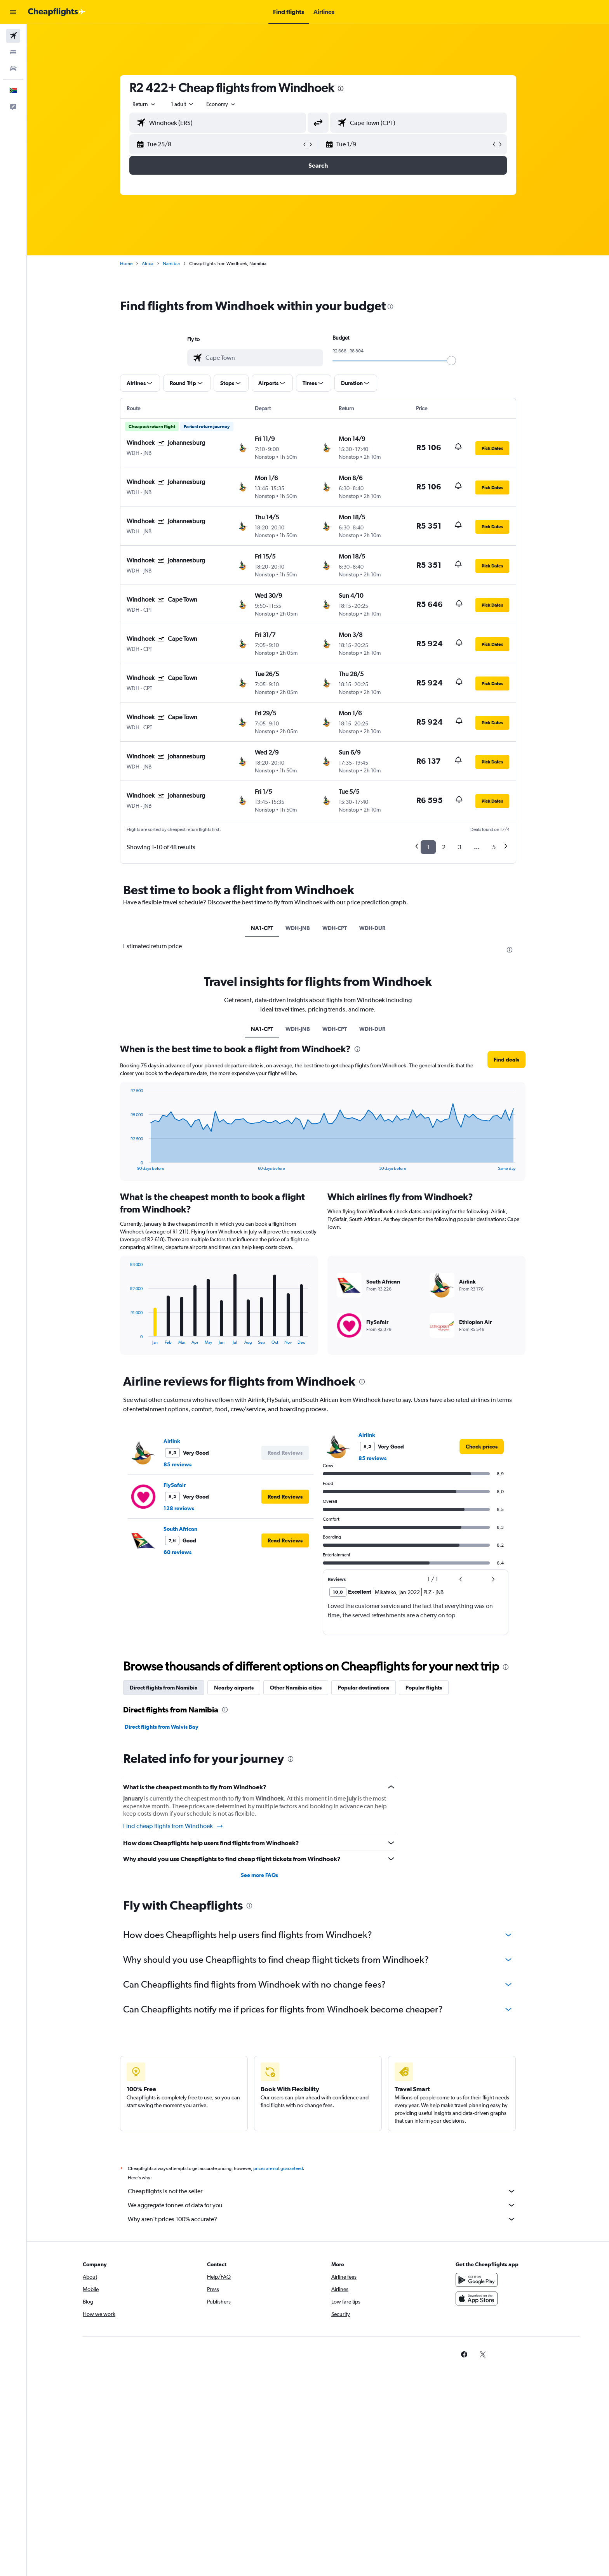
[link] (481, 1446)
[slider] (451, 360)
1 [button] (428, 847)
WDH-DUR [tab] (372, 928)
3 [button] (459, 847)
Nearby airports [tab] (234, 1687)
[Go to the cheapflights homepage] (56, 12)
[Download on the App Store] (477, 2298)
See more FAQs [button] (259, 1875)
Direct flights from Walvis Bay (161, 1727)
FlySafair (175, 1485)
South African (180, 1529)
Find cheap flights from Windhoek (173, 1826)
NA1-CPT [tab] (262, 928)
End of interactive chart (126, 1164)
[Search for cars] (13, 68)
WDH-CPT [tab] (334, 928)
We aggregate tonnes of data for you (322, 2205)
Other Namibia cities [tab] (296, 1687)
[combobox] (144, 104)
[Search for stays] (13, 52)
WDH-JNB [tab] (297, 928)
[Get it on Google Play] (477, 2280)
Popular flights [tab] (423, 1687)
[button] (13, 12)
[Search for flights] (13, 35)
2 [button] (443, 847)
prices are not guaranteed (278, 2168)
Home (126, 263)
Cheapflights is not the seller (322, 2191)
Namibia (171, 263)
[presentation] (340, 88)
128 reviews (179, 1508)
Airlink (172, 1441)
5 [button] (494, 847)
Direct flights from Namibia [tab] (164, 1687)
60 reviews (177, 1552)
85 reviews (177, 1464)
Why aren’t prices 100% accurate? (322, 2219)
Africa (147, 263)
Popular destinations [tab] (363, 1687)
